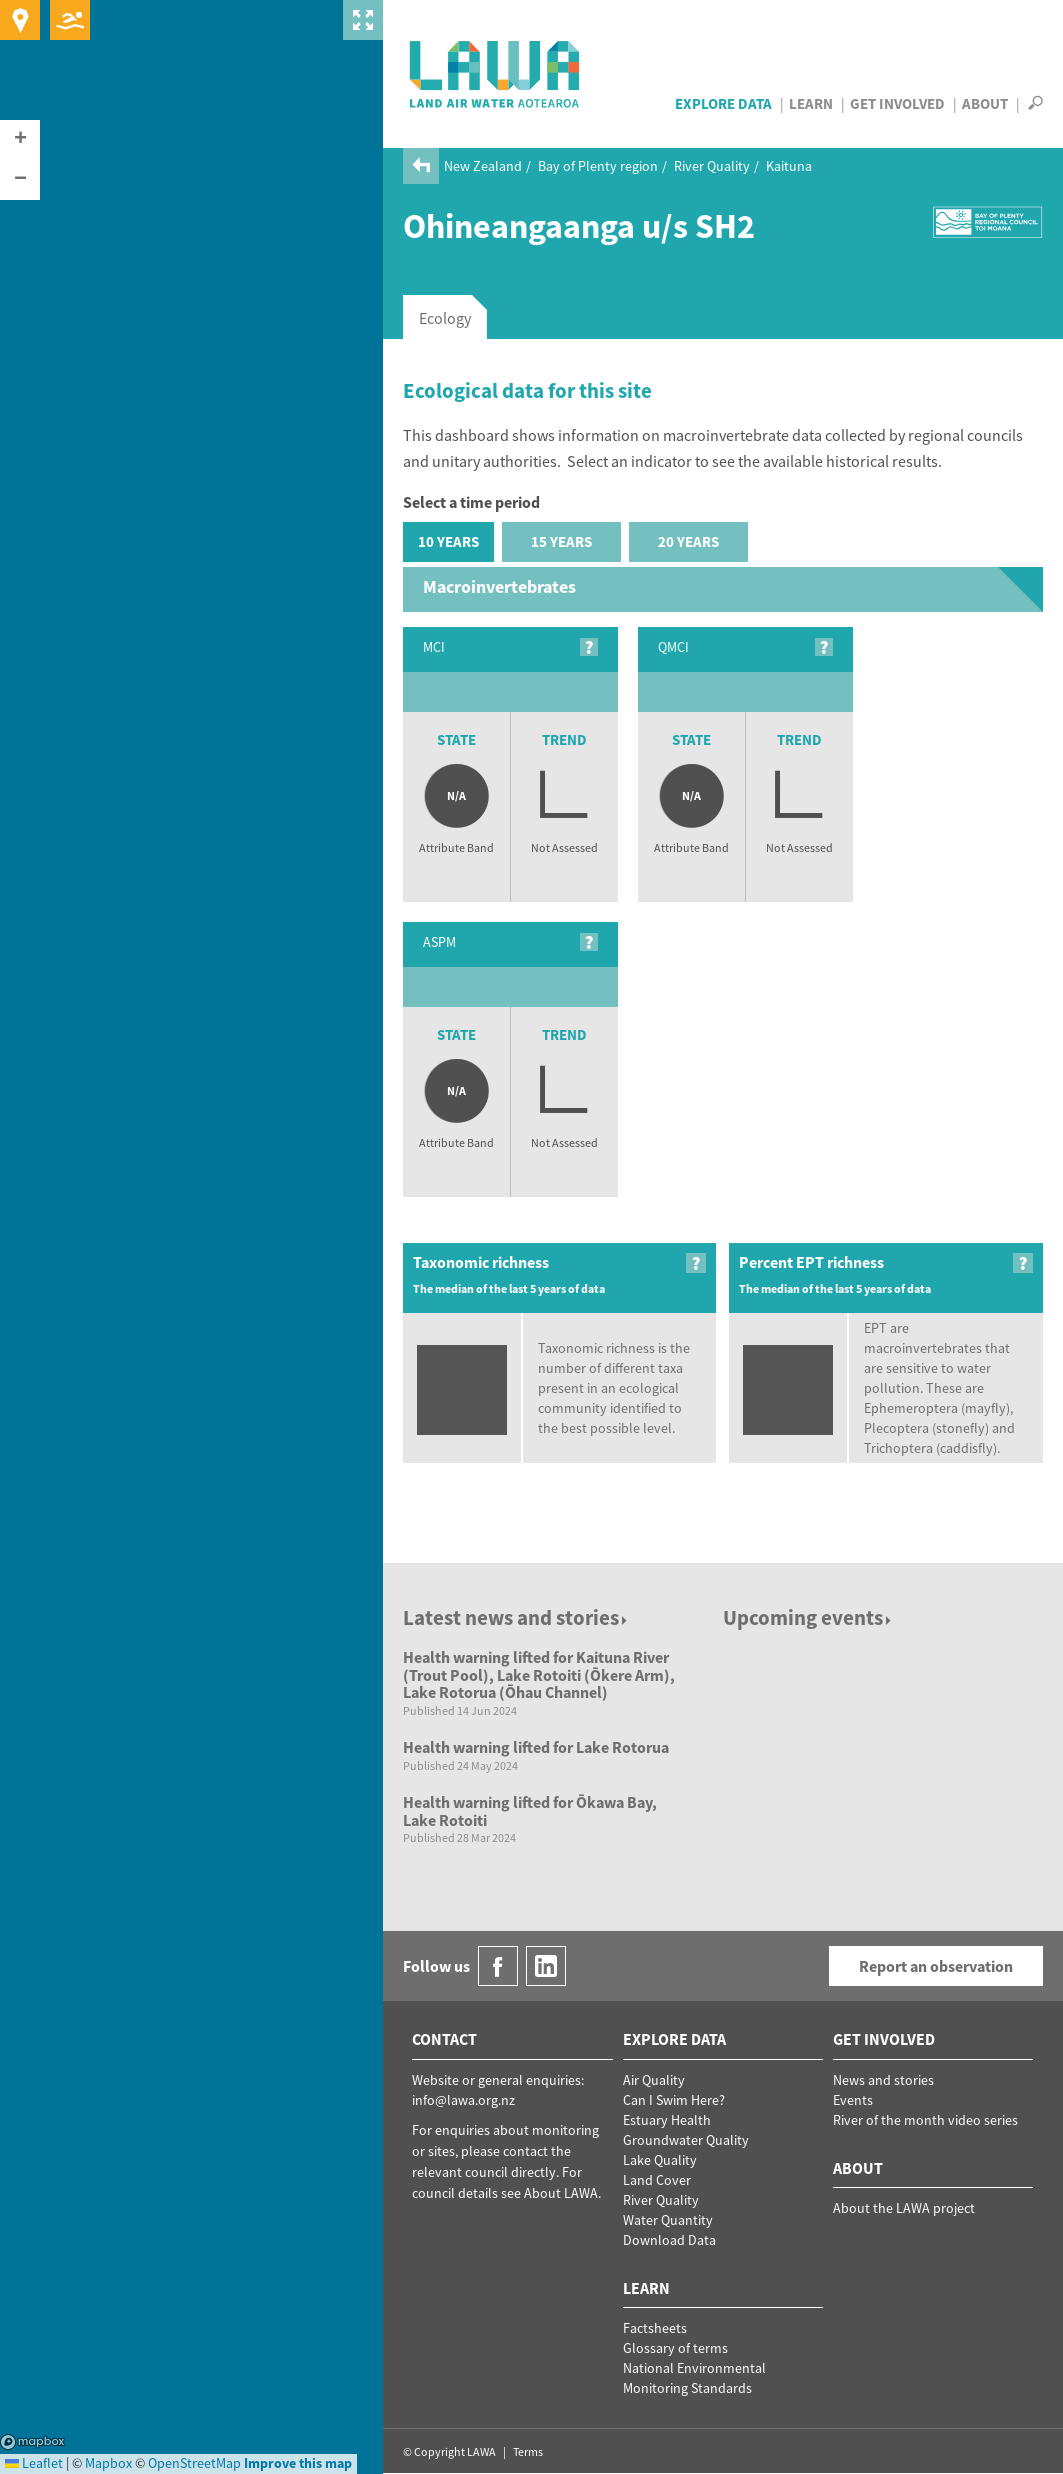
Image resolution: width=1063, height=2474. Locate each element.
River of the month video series (925, 2120)
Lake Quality (660, 2160)
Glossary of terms (675, 2348)
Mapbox (32, 2442)
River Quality (712, 166)
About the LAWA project (904, 2208)
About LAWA (561, 2193)
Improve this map (298, 2463)
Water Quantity (668, 2220)
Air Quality (654, 2080)
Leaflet (34, 2463)
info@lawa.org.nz (463, 2100)
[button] (20, 140)
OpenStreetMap (194, 2463)
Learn (811, 103)
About (985, 103)
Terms (528, 2451)
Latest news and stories (516, 1617)
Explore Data (723, 103)
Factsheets (655, 2328)
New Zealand (483, 166)
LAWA (495, 74)
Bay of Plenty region (598, 166)
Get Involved (897, 103)
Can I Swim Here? (674, 2100)
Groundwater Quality (686, 2140)
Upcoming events (808, 1617)
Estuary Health (667, 2120)
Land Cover (657, 2180)
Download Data (669, 2240)
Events (853, 2100)
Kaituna (789, 166)
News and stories (883, 2080)
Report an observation (936, 1966)
